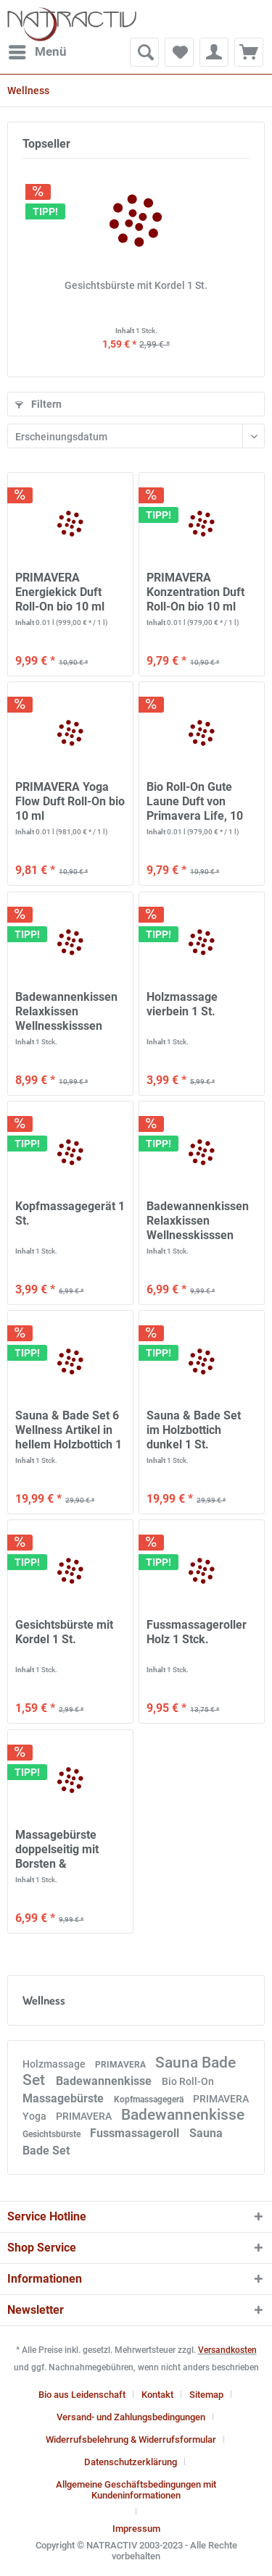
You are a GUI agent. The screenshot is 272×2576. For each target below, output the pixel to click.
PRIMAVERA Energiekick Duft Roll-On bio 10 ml (59, 592)
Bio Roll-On (188, 2081)
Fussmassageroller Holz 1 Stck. (197, 1632)
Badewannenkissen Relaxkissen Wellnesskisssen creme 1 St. (66, 1011)
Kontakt (157, 2394)
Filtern (38, 404)
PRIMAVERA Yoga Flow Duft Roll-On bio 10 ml (70, 801)
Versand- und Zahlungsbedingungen (131, 2417)
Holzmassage (55, 2064)
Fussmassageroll (136, 2133)
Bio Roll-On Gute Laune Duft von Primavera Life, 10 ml (195, 801)
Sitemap (206, 2394)
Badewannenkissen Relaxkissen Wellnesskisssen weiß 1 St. (198, 1221)
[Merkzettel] (179, 52)
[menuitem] (37, 52)
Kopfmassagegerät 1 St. (70, 1213)
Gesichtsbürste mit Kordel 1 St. (136, 285)
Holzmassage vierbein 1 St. (182, 1004)
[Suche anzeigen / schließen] (144, 52)
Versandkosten (227, 2350)
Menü (38, 50)
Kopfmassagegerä (150, 2099)
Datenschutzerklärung (130, 2462)
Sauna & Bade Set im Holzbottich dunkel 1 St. (194, 1430)
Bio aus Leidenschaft (81, 2394)
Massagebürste (64, 2098)
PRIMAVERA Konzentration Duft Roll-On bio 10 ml (195, 592)
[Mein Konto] (213, 52)
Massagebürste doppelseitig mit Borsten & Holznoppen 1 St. (59, 1849)
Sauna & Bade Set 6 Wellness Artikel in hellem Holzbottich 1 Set (68, 1430)
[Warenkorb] (248, 52)
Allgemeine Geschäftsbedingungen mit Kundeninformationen (136, 2490)
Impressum (136, 2528)
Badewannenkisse (105, 2081)
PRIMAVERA (121, 2065)
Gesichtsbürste (52, 2134)
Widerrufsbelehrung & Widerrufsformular (131, 2439)
